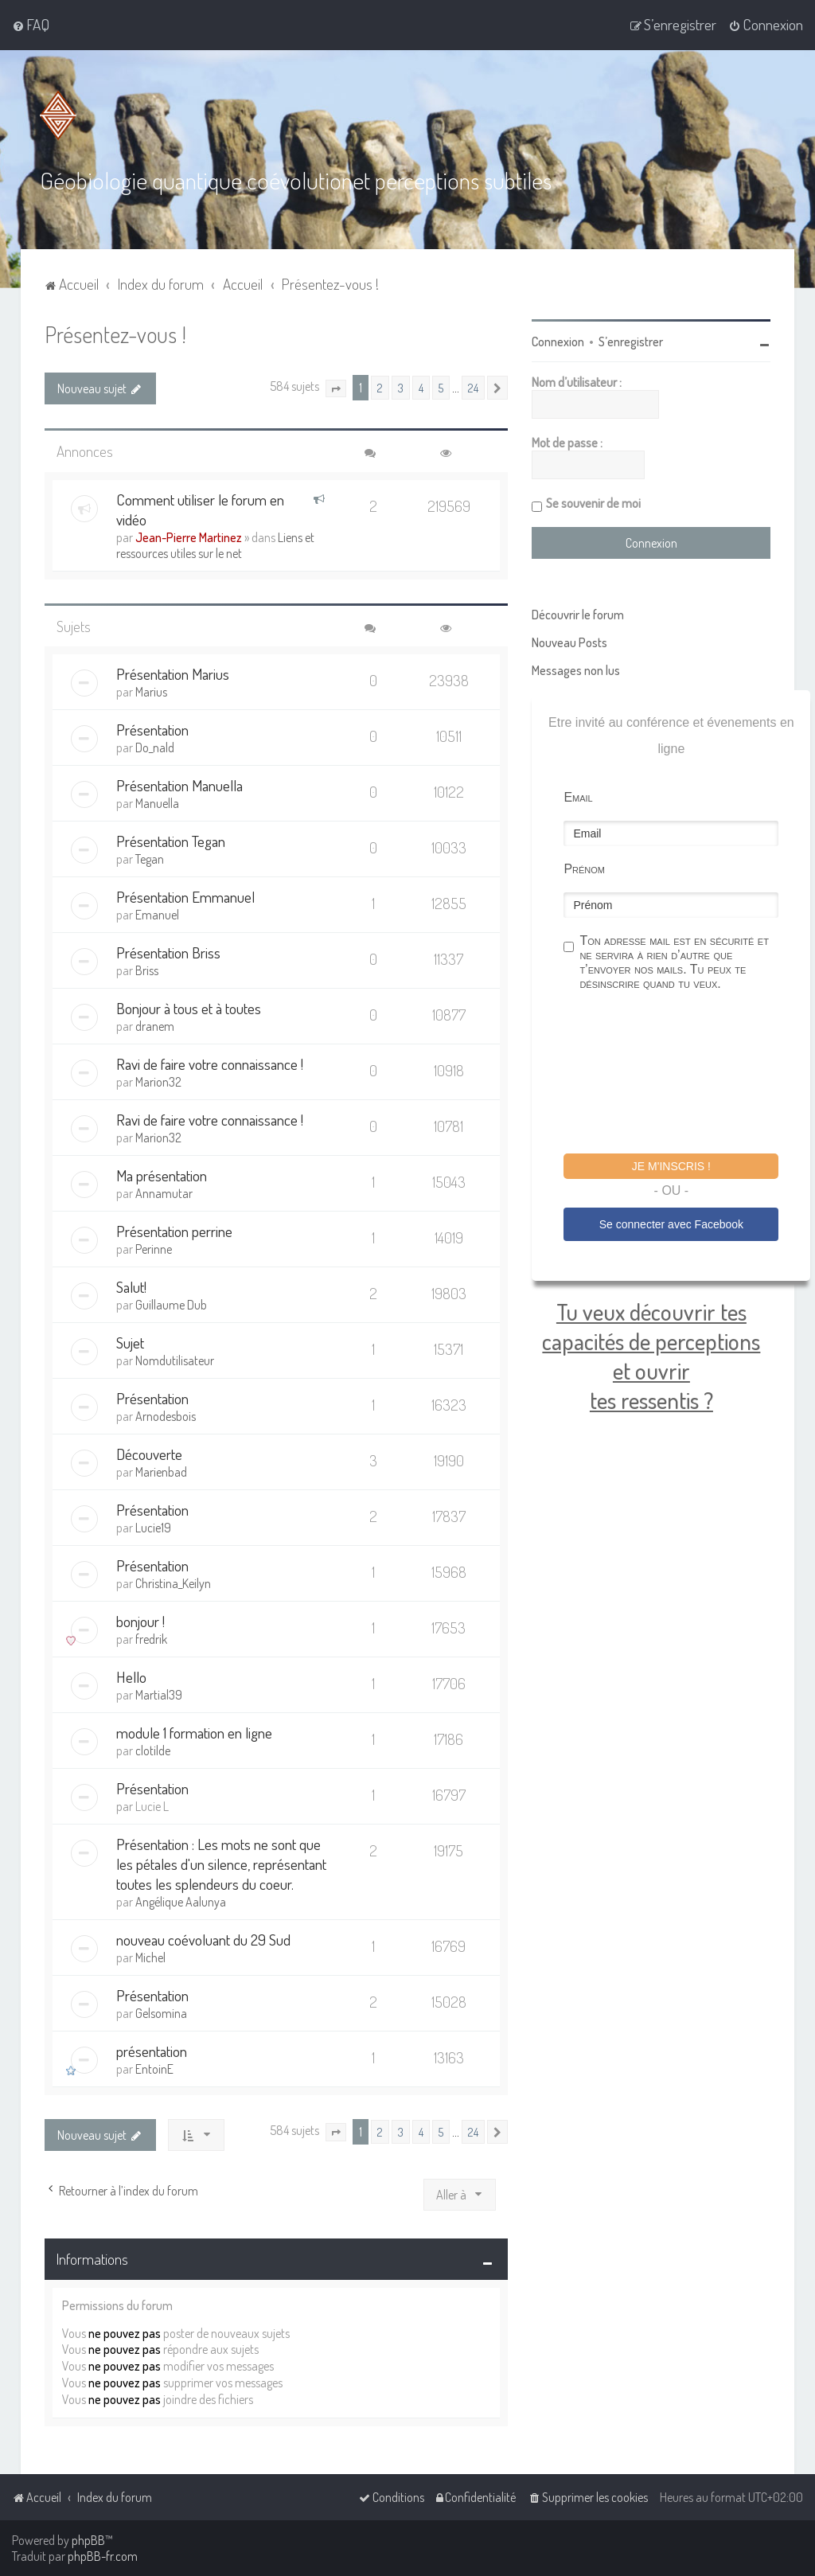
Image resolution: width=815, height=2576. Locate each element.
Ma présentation (161, 1175)
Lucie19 (153, 1527)
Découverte (149, 1453)
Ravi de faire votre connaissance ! (209, 1063)
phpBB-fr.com (103, 2556)
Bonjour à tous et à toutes (188, 1007)
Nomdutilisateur (174, 1360)
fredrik (151, 1638)
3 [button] (401, 387)
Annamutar (164, 1192)
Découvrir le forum (578, 614)
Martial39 (158, 1694)
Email (577, 796)
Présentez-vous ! (115, 333)
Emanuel (157, 914)
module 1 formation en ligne (194, 1732)
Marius (151, 691)
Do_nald (154, 747)
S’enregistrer (631, 341)
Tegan (149, 858)
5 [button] (441, 387)
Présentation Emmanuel (185, 896)
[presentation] (684, 1074)
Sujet (130, 1342)
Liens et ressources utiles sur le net (215, 544)
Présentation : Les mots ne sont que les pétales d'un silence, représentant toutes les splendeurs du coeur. (221, 1863)
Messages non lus (576, 669)
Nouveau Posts (569, 642)
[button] (336, 387)
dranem (154, 1025)
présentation (151, 2050)
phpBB (88, 2540)
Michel (150, 1957)
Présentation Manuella (179, 784)
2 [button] (380, 387)
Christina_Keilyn (173, 1582)
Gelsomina (161, 2012)
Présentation (152, 729)
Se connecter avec (671, 1223)
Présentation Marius (172, 673)
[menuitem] (30, 25)
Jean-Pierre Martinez (188, 536)
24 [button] (473, 387)
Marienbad (161, 1471)
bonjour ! (140, 1620)
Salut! (131, 1286)
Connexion (558, 341)
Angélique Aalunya (180, 1901)
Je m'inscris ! (671, 1165)
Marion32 (158, 1081)
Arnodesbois (165, 1415)
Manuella (157, 802)
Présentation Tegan (170, 840)
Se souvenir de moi (593, 502)
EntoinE (154, 2068)
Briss (146, 970)
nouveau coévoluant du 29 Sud (203, 1939)
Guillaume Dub (171, 1304)
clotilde (152, 1750)
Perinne (153, 1248)
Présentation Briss (168, 952)
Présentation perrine (174, 1230)
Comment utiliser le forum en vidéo (200, 509)
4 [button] (421, 387)
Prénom (584, 868)
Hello (131, 1676)
